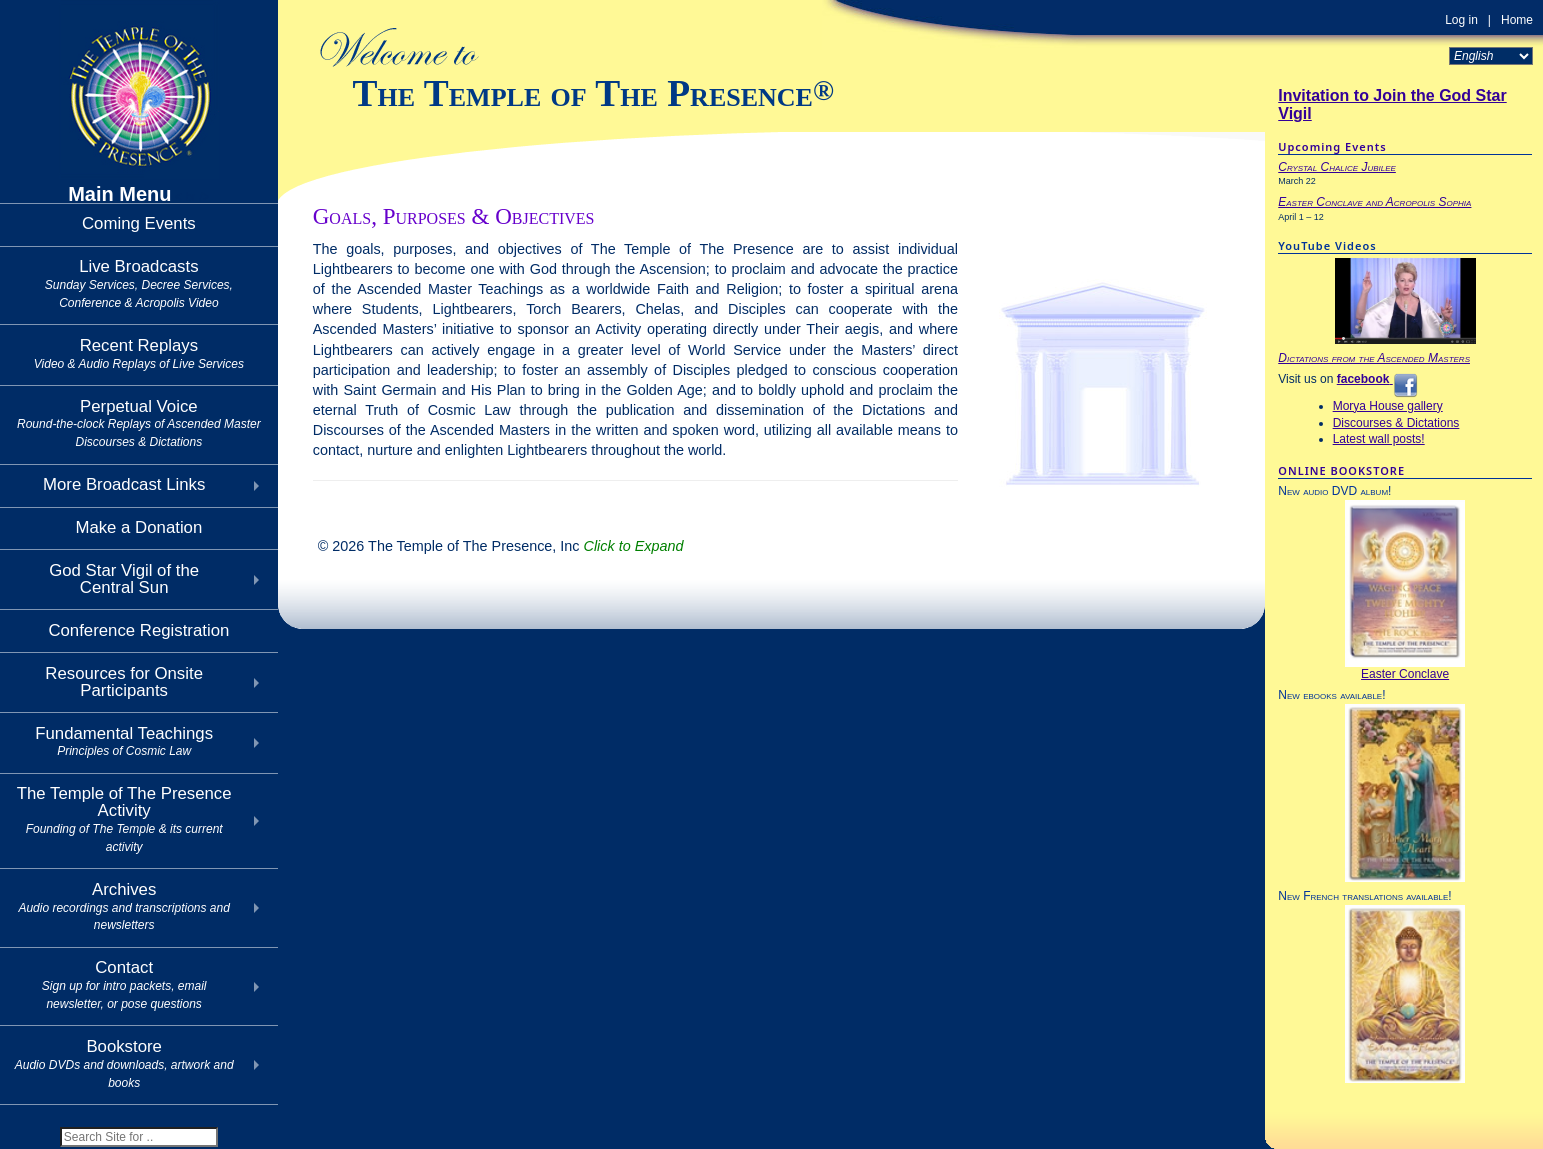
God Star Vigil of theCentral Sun (124, 579)
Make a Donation (138, 527)
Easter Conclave (1405, 674)
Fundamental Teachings (124, 741)
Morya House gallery (1388, 406)
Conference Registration (138, 630)
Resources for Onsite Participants (124, 682)
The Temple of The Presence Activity (124, 818)
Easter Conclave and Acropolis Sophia (1374, 202)
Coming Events (139, 223)
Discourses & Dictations (1396, 423)
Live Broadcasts (139, 283)
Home (1517, 20)
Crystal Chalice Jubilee (1337, 167)
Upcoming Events (1332, 146)
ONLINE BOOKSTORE (1341, 470)
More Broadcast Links (124, 484)
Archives (123, 906)
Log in (1461, 20)
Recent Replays (139, 353)
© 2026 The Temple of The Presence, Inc (501, 546)
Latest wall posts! (1379, 439)
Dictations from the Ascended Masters (1374, 358)
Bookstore (124, 1063)
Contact (124, 984)
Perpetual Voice (139, 423)
